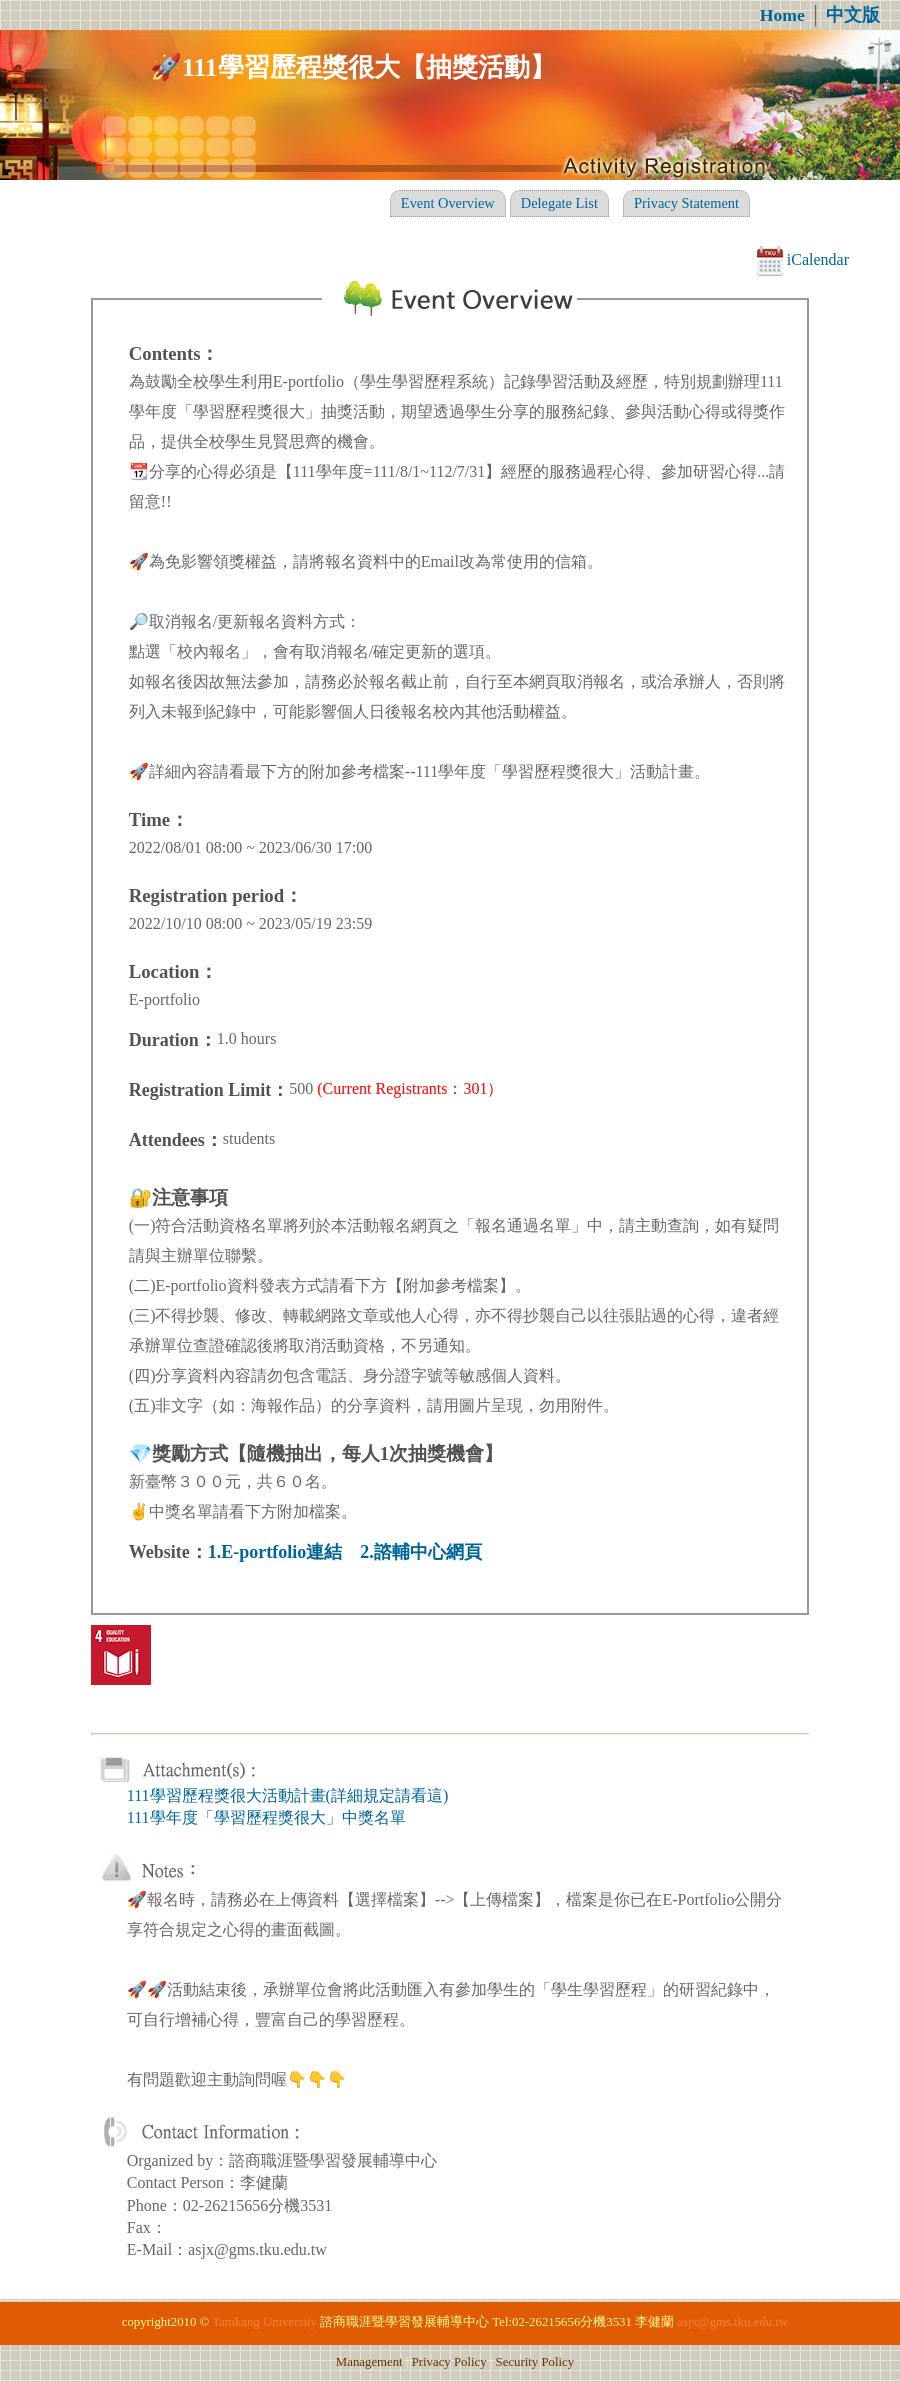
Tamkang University (264, 2322)
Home (782, 15)
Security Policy (535, 2362)
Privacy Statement (686, 203)
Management (369, 2362)
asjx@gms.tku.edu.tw (732, 2322)
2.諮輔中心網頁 (421, 1552)
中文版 (853, 15)
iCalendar (803, 259)
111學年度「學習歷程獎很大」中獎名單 (266, 1817)
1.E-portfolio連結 (275, 1552)
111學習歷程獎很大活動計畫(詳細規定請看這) (287, 1795)
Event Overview (448, 203)
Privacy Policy (449, 2362)
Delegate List (559, 203)
